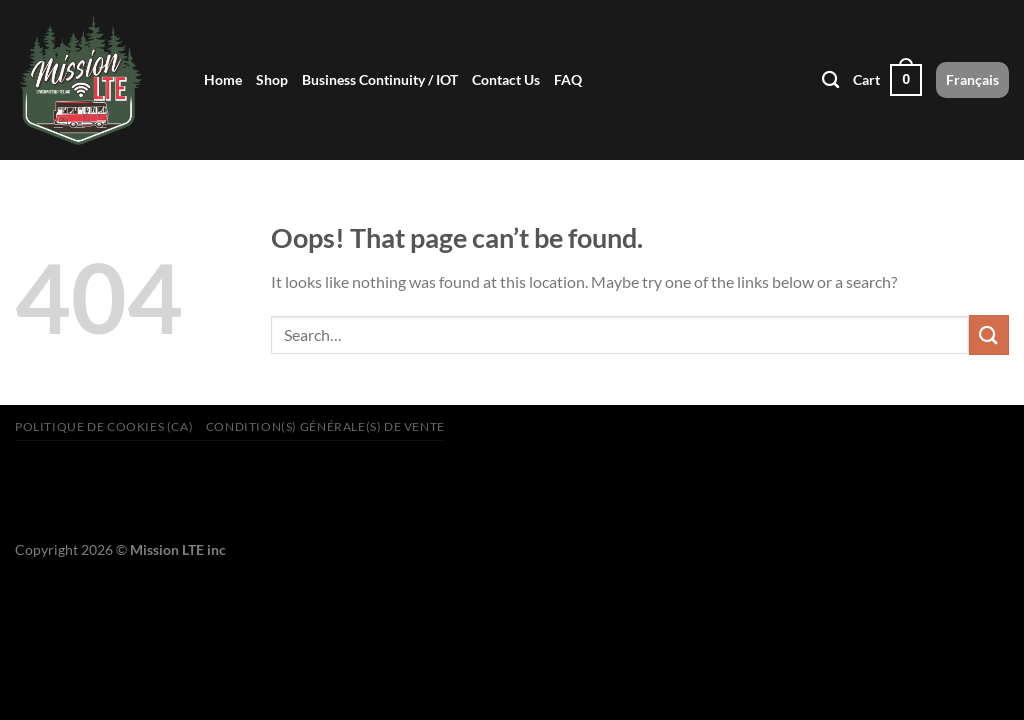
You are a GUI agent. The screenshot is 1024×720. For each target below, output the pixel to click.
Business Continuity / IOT (380, 79)
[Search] (830, 80)
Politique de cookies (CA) (104, 426)
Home (223, 79)
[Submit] (989, 334)
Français (972, 79)
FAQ (568, 79)
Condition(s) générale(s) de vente (325, 426)
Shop (272, 79)
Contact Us (506, 79)
